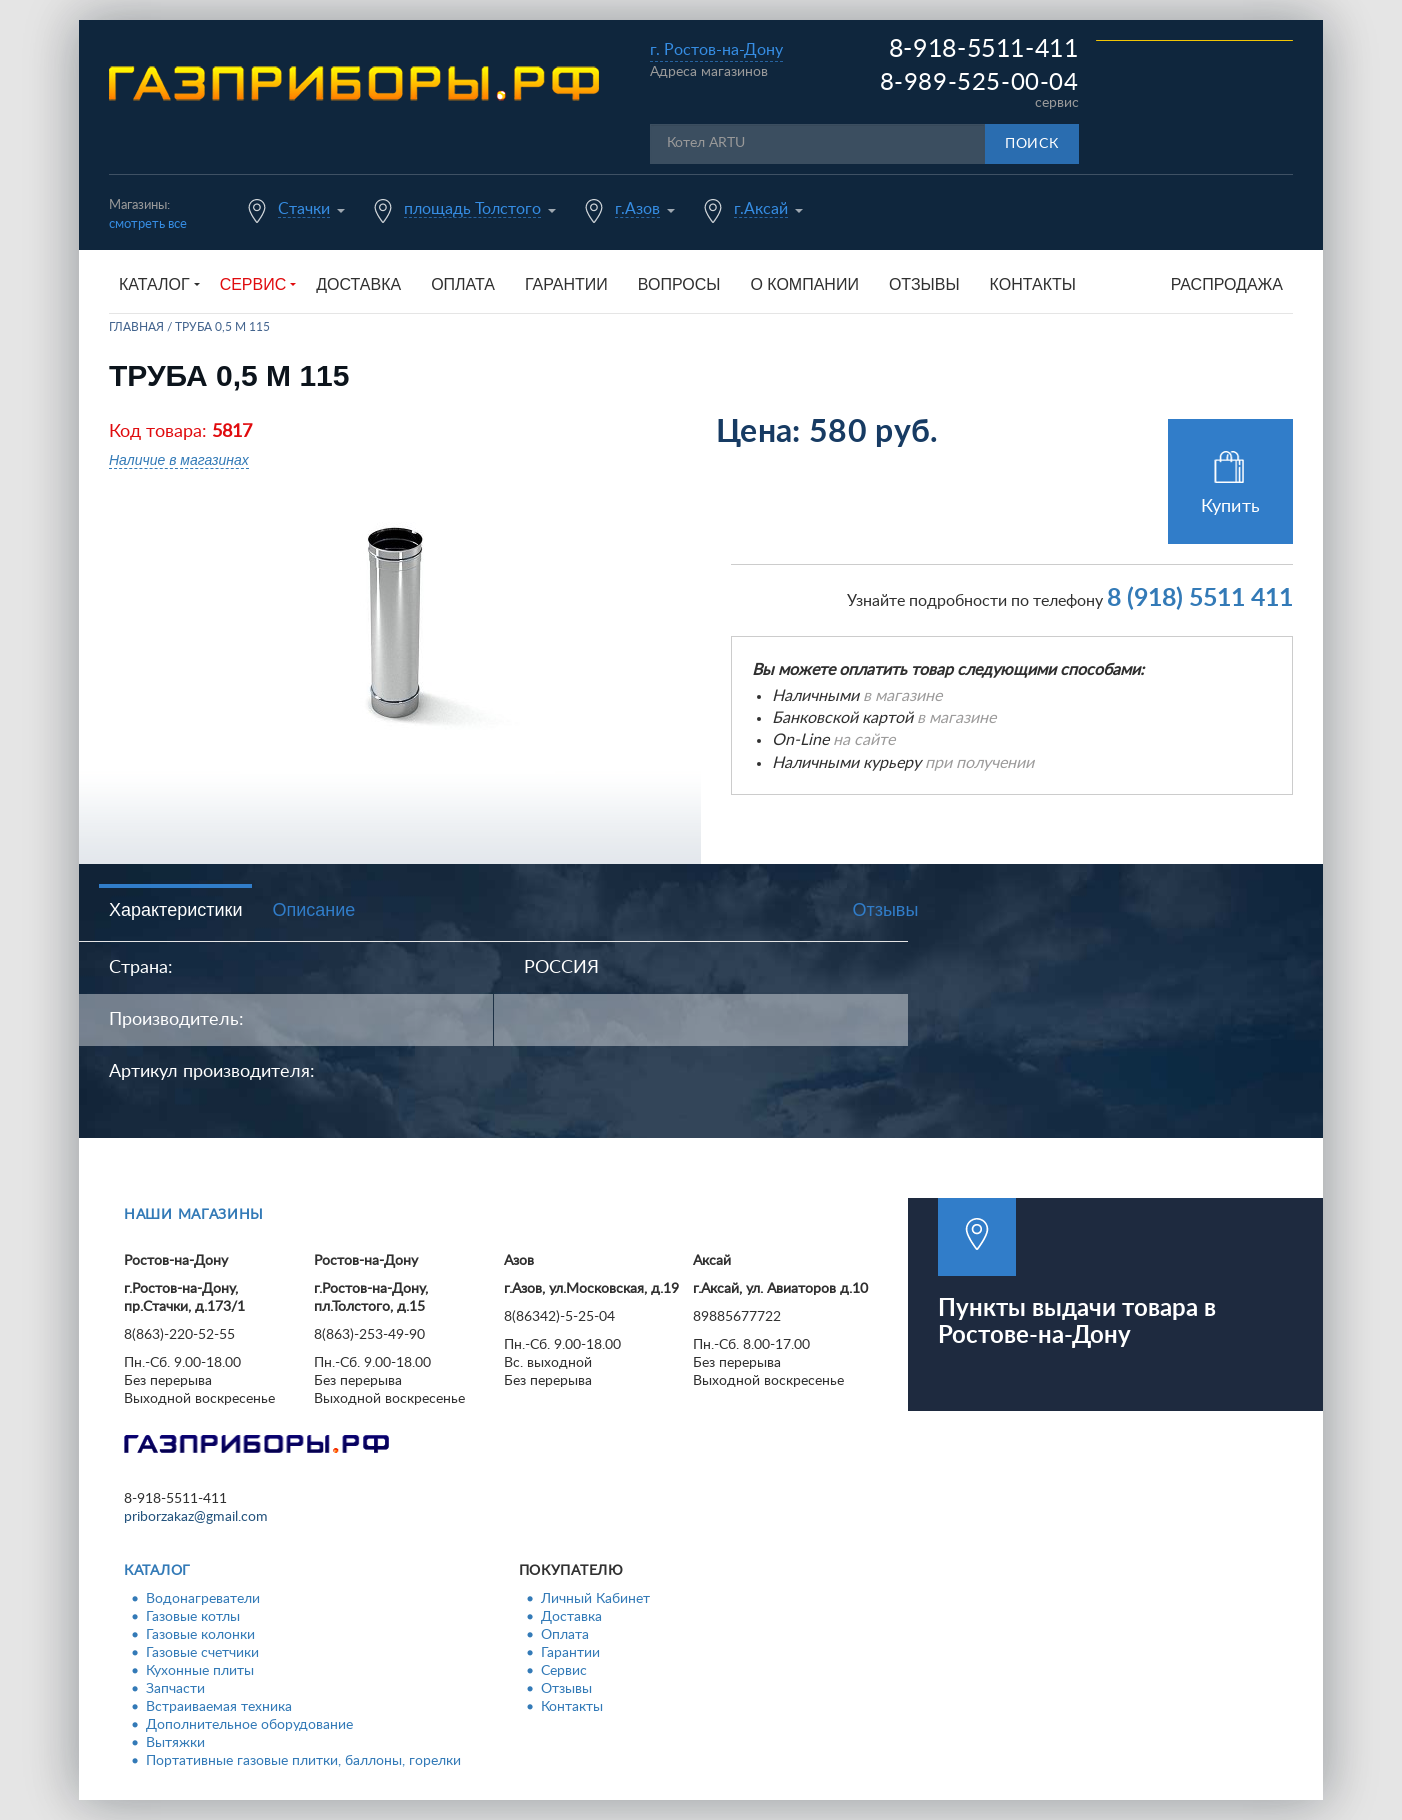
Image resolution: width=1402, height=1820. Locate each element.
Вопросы (679, 284)
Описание (313, 910)
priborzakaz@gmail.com (196, 1517)
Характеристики (175, 910)
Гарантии (566, 284)
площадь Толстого (472, 209)
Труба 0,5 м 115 (222, 327)
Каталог (157, 1571)
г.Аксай (761, 209)
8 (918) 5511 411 (1200, 598)
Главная (136, 327)
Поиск (1032, 144)
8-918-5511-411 (984, 49)
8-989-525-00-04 (979, 83)
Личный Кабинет (595, 1599)
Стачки (304, 209)
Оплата (463, 284)
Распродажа (1227, 284)
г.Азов (637, 209)
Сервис (564, 1671)
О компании (804, 284)
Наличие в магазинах (179, 460)
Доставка (358, 284)
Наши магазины (194, 1215)
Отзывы (924, 284)
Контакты (1033, 284)
